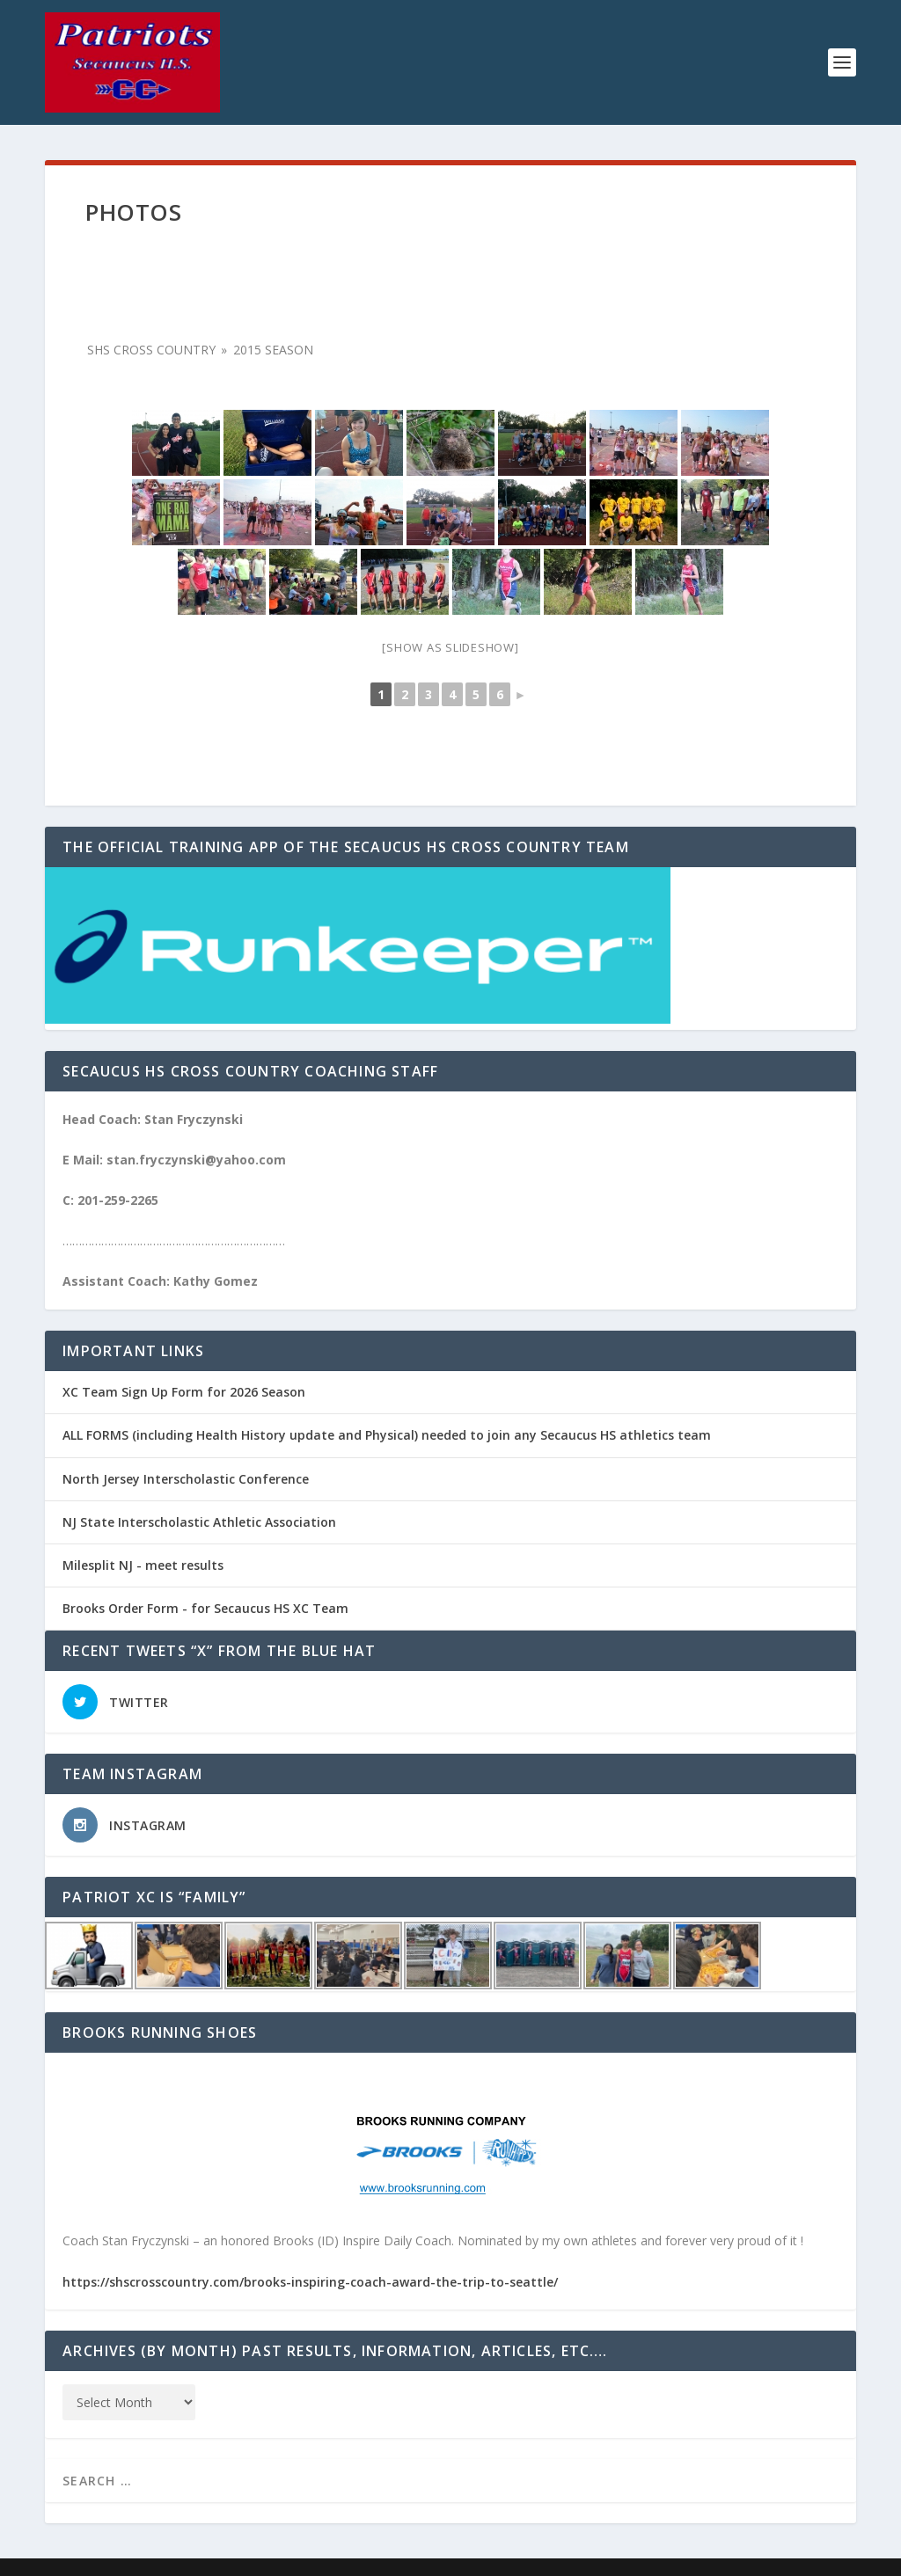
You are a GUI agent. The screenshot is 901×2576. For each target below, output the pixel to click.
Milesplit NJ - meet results (142, 1565)
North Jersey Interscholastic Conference (185, 1478)
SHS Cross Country (151, 349)
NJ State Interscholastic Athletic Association (199, 1522)
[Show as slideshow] (450, 647)
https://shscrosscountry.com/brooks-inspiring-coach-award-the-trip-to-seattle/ (310, 2281)
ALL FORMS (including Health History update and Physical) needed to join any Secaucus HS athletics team (386, 1435)
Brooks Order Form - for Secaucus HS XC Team (205, 1608)
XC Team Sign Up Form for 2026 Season (183, 1391)
